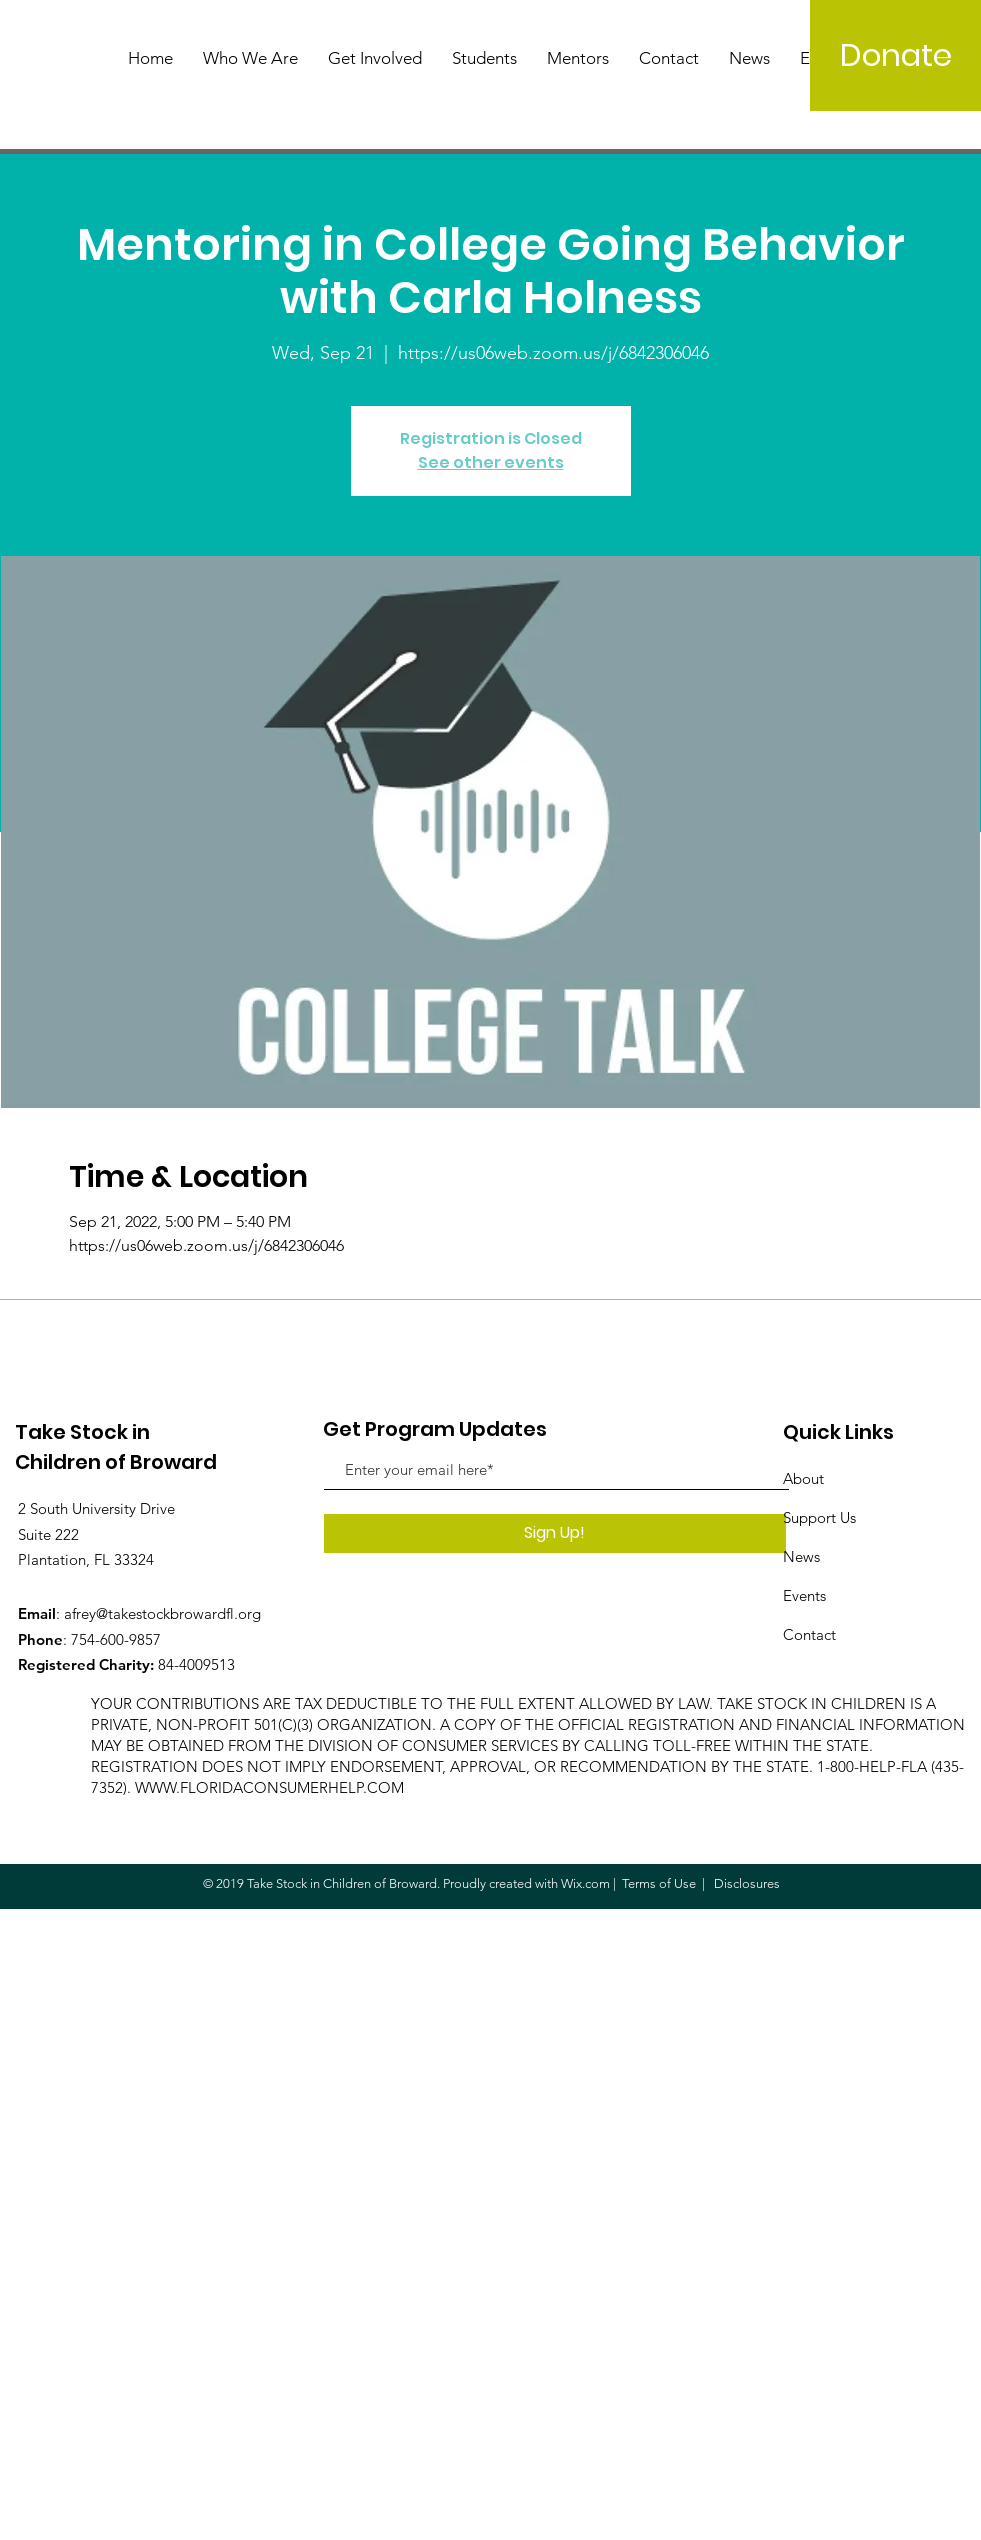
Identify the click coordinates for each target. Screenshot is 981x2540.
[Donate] (895, 55)
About (803, 1478)
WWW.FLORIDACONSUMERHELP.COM (269, 1787)
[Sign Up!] (555, 1533)
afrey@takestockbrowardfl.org (162, 1613)
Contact (809, 1634)
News (801, 1556)
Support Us (819, 1517)
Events (804, 1595)
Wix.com (585, 1883)
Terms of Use (659, 1883)
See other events (491, 462)
